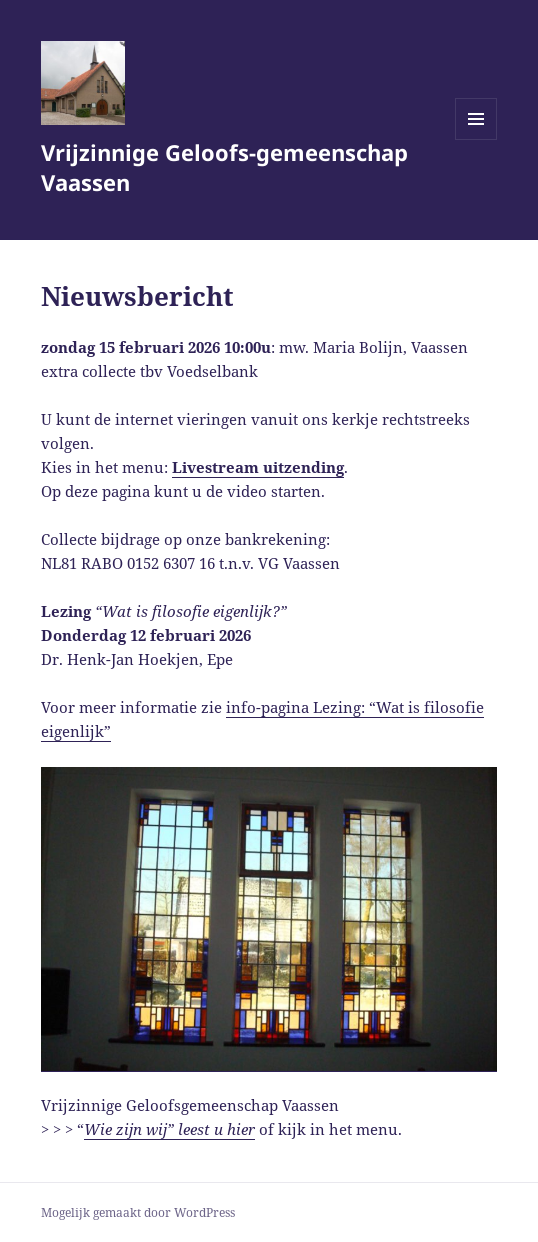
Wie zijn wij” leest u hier (169, 1129)
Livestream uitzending (258, 467)
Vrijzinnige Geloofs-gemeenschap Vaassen (224, 167)
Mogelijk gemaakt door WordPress (138, 1212)
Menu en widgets (476, 139)
